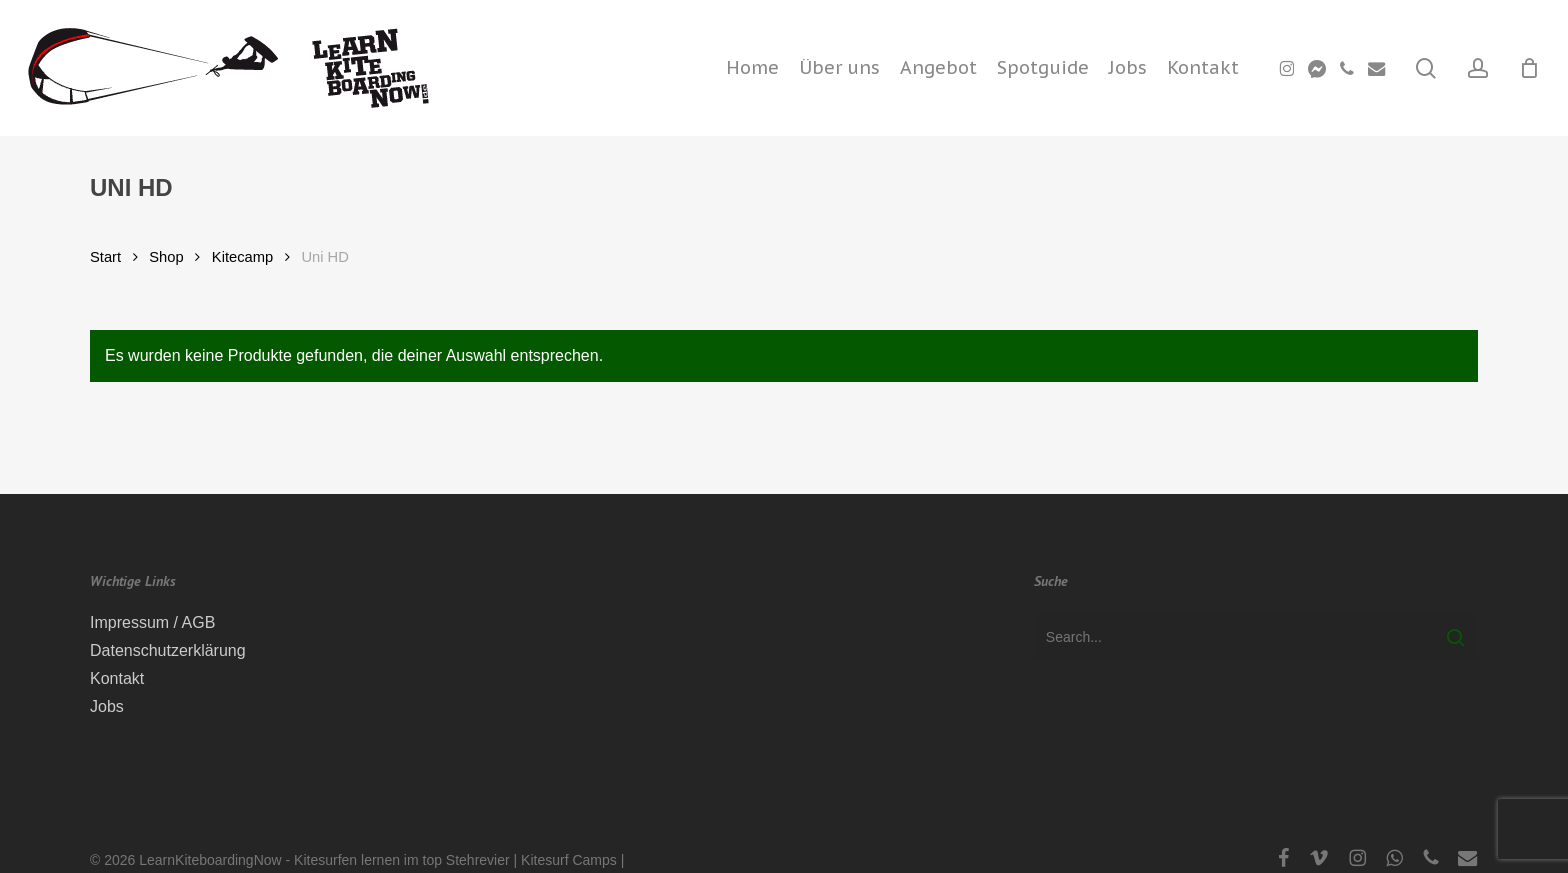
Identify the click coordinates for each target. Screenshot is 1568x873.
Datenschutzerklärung (168, 650)
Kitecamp (242, 257)
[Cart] (1529, 68)
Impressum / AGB (152, 622)
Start (105, 257)
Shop (166, 257)
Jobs (107, 706)
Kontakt (117, 678)
